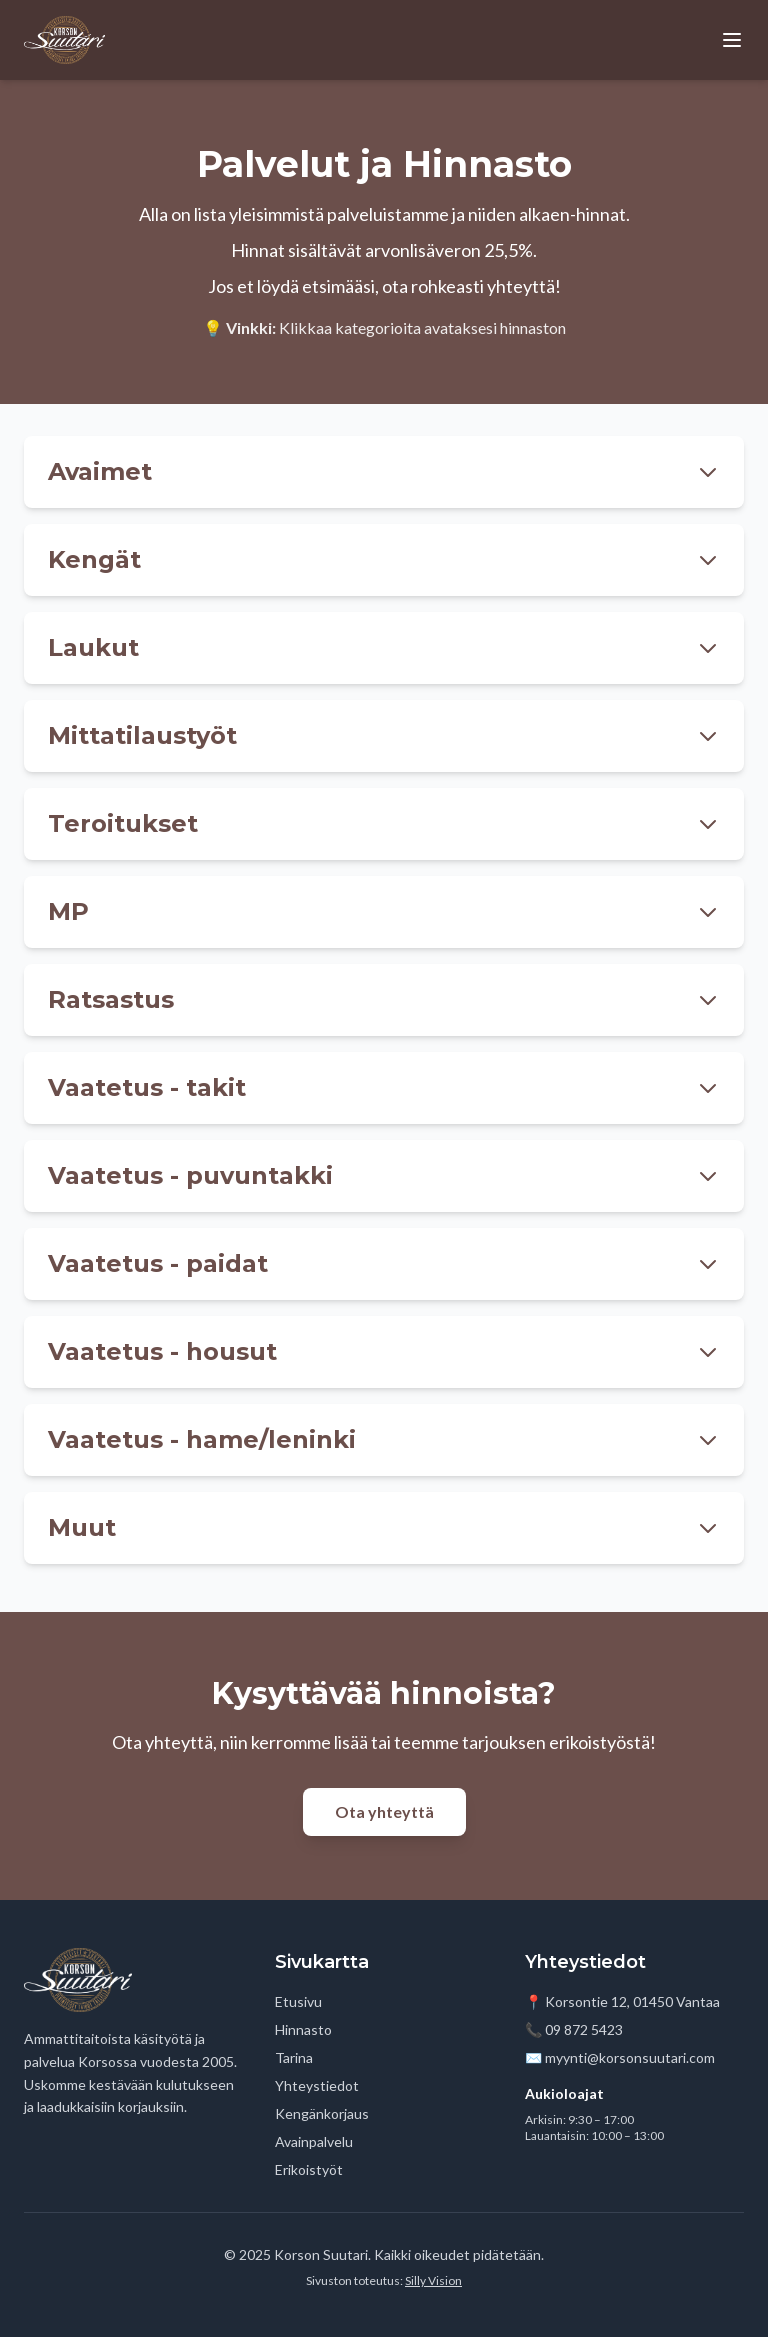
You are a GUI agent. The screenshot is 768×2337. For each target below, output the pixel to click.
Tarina (294, 2057)
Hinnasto (303, 2029)
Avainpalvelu (314, 2141)
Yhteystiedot (317, 2085)
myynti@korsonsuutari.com (630, 2057)
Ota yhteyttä (384, 1811)
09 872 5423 (584, 2029)
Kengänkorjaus (322, 2113)
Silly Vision (433, 2280)
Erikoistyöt (309, 2169)
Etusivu (298, 2001)
